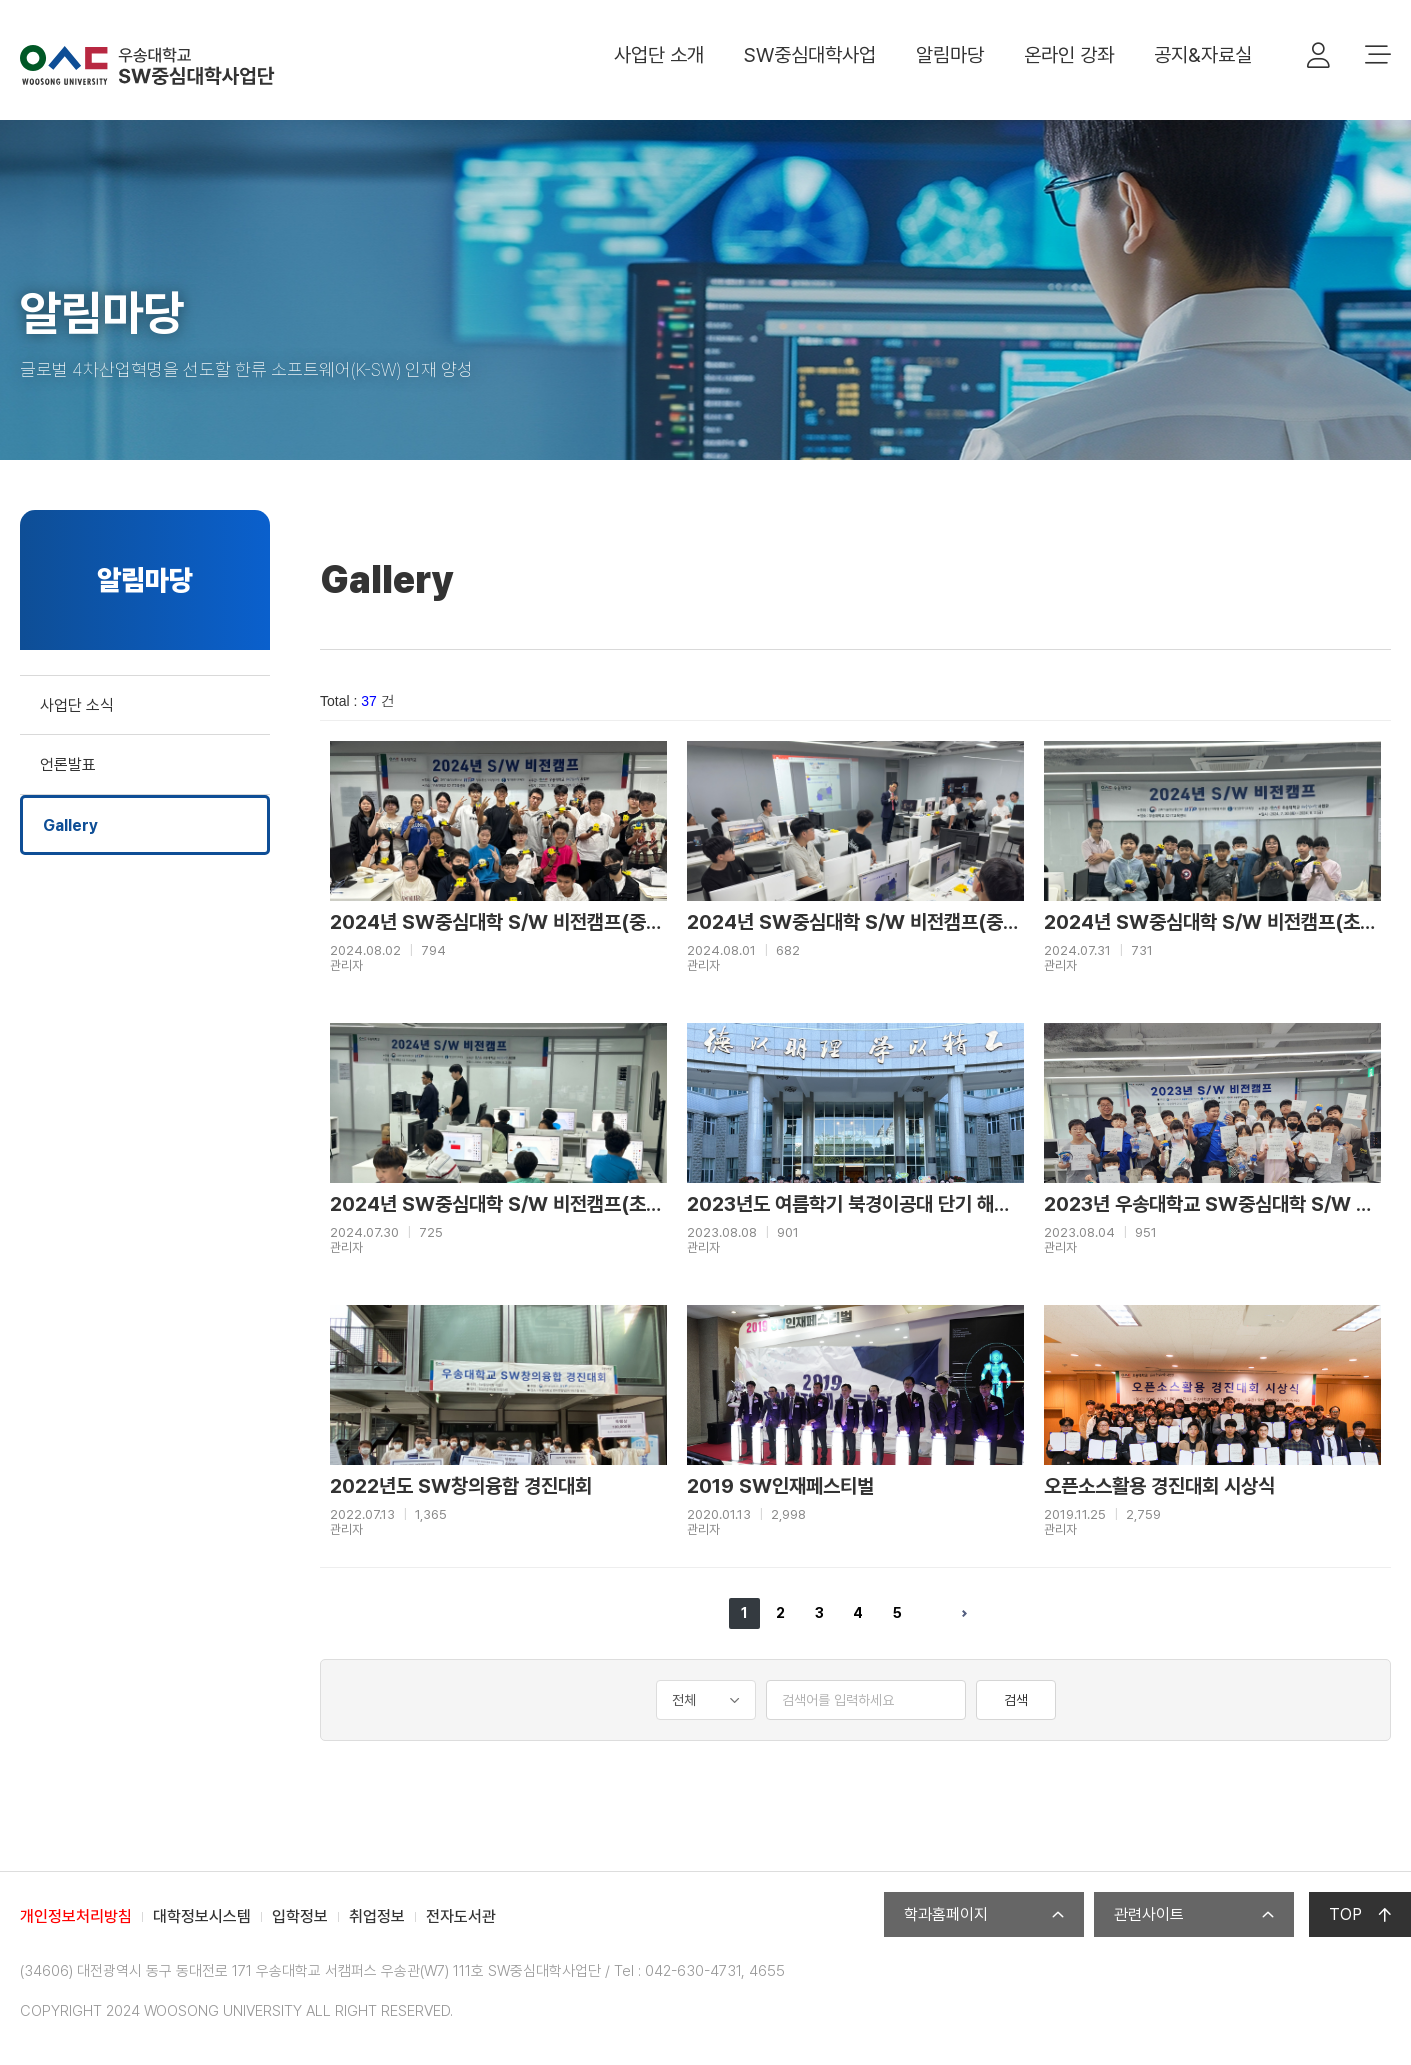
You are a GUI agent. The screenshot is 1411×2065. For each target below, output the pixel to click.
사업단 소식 (77, 705)
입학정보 (300, 1916)
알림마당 (950, 55)
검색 (1016, 1700)
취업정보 (377, 1916)
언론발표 (68, 764)
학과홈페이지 (984, 1914)
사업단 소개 (659, 55)
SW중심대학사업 (810, 55)
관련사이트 (1194, 1914)
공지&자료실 (1203, 55)
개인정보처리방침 (76, 1916)
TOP (1360, 1914)
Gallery (70, 825)
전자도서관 (461, 1916)
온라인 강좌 (1069, 55)
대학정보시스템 (202, 1916)
